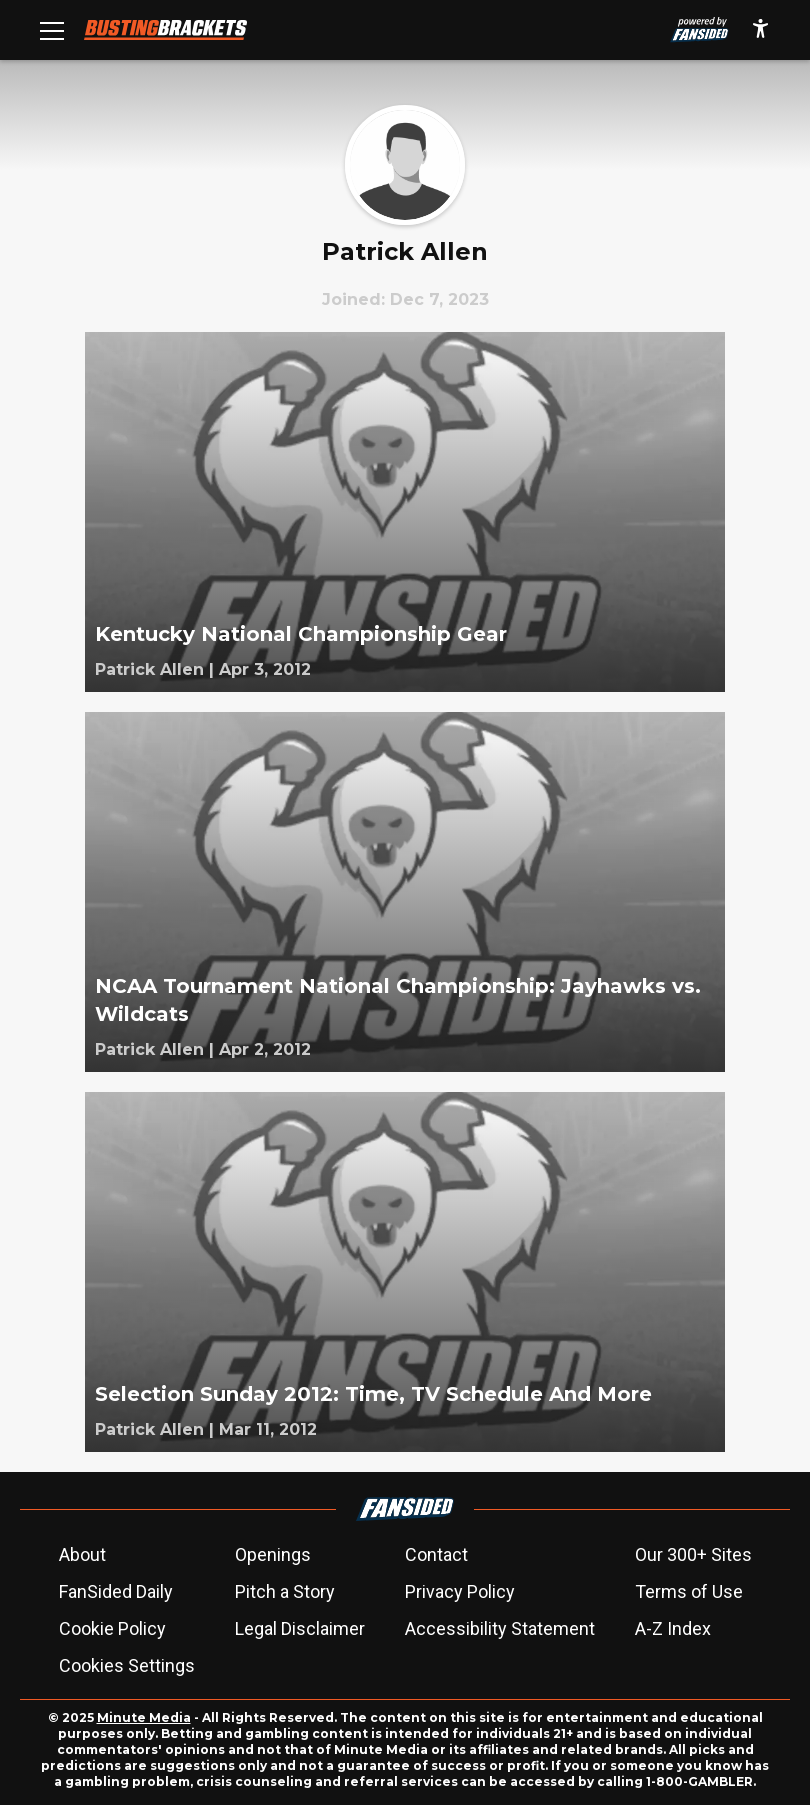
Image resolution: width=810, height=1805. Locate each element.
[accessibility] (760, 30)
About (82, 1554)
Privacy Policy (460, 1591)
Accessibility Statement (500, 1628)
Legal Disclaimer (300, 1628)
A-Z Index (673, 1628)
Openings (273, 1554)
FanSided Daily (116, 1591)
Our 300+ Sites (693, 1554)
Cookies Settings (127, 1665)
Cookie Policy (112, 1628)
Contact (436, 1554)
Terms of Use (689, 1591)
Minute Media (144, 1717)
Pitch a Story (285, 1591)
